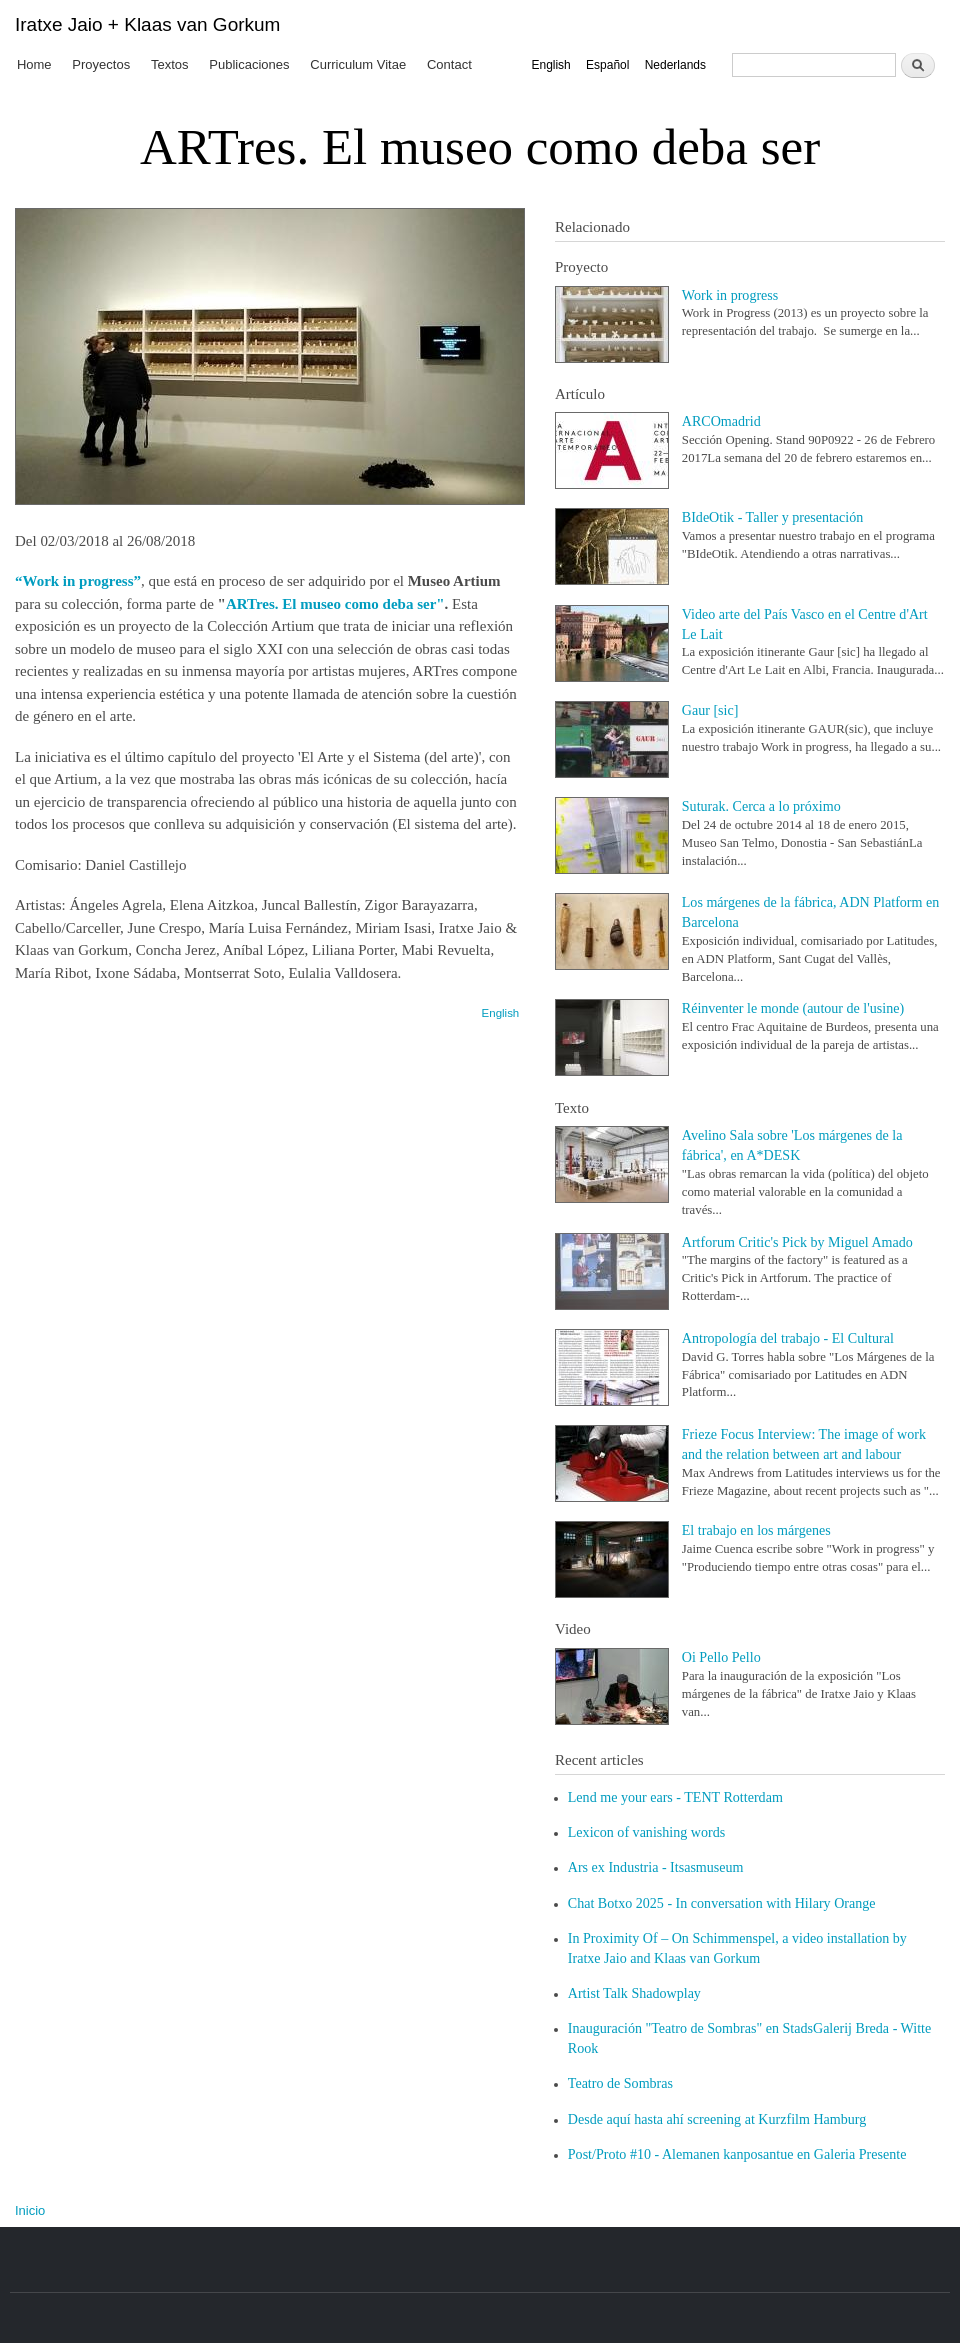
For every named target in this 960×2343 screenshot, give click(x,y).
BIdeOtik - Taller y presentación (773, 517)
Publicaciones (249, 64)
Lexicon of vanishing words (646, 1832)
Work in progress (730, 295)
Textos (170, 64)
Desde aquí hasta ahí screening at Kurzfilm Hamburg (717, 2119)
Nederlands (675, 65)
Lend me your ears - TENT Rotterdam (675, 1797)
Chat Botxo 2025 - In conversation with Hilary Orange (722, 1903)
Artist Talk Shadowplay (634, 1993)
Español (607, 65)
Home (34, 64)
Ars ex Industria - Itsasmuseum (656, 1867)
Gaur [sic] (710, 710)
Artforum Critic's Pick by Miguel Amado (797, 1242)
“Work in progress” (78, 581)
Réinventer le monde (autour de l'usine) (793, 1008)
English (550, 65)
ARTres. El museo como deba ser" (335, 604)
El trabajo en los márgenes (756, 1530)
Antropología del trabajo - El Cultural (788, 1338)
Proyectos (101, 64)
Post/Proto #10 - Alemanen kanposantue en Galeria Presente (737, 2154)
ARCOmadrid (721, 421)
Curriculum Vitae (358, 64)
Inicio (30, 2210)
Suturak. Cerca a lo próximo (761, 806)
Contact (449, 64)
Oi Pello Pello (721, 1657)
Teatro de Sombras (620, 2083)
